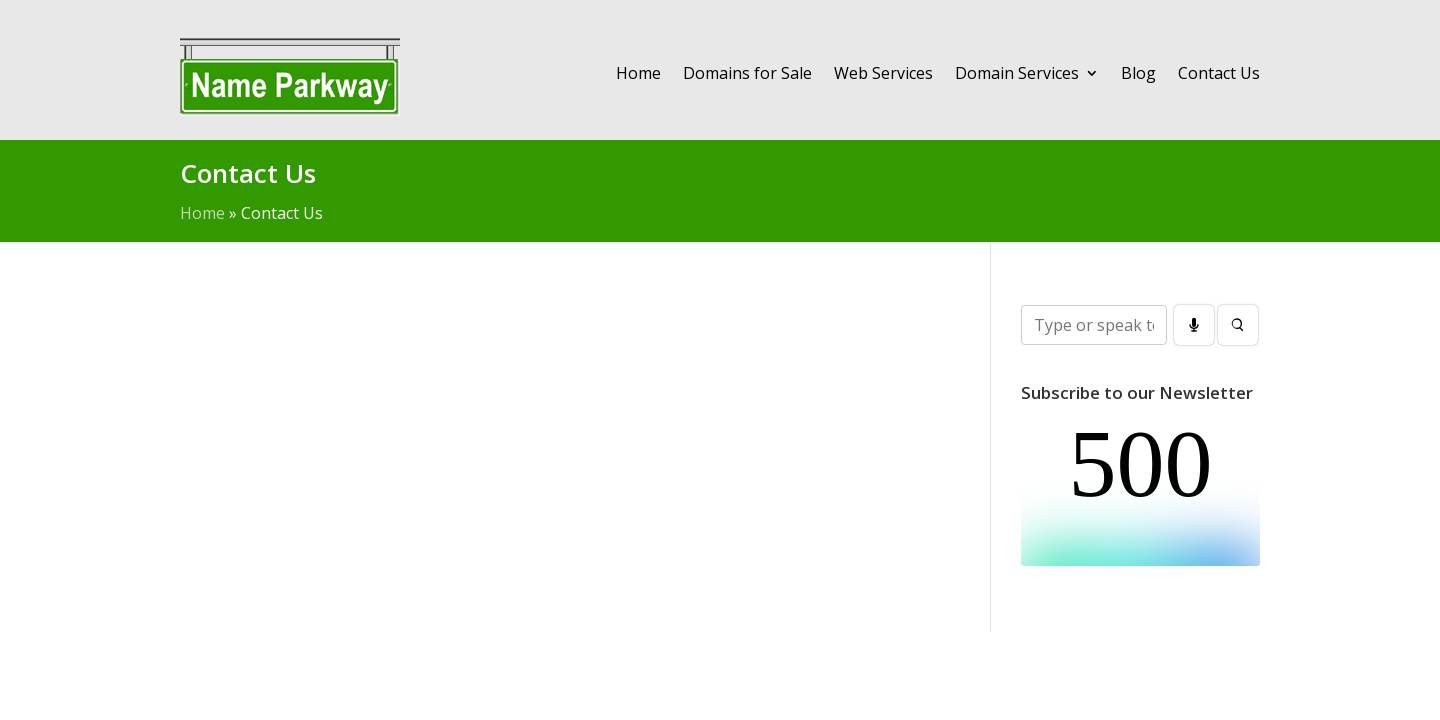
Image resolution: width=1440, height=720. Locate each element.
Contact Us (1219, 73)
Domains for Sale (747, 73)
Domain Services (1017, 73)
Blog (1138, 73)
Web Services (883, 73)
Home (638, 73)
